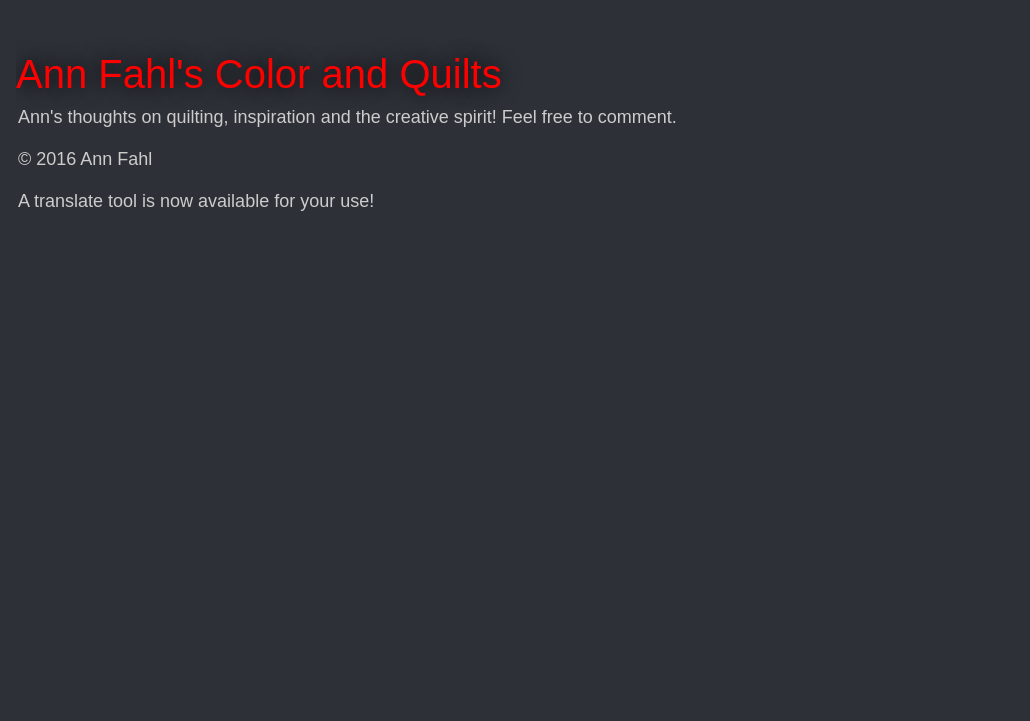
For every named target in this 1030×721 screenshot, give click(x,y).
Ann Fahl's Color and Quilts (259, 74)
